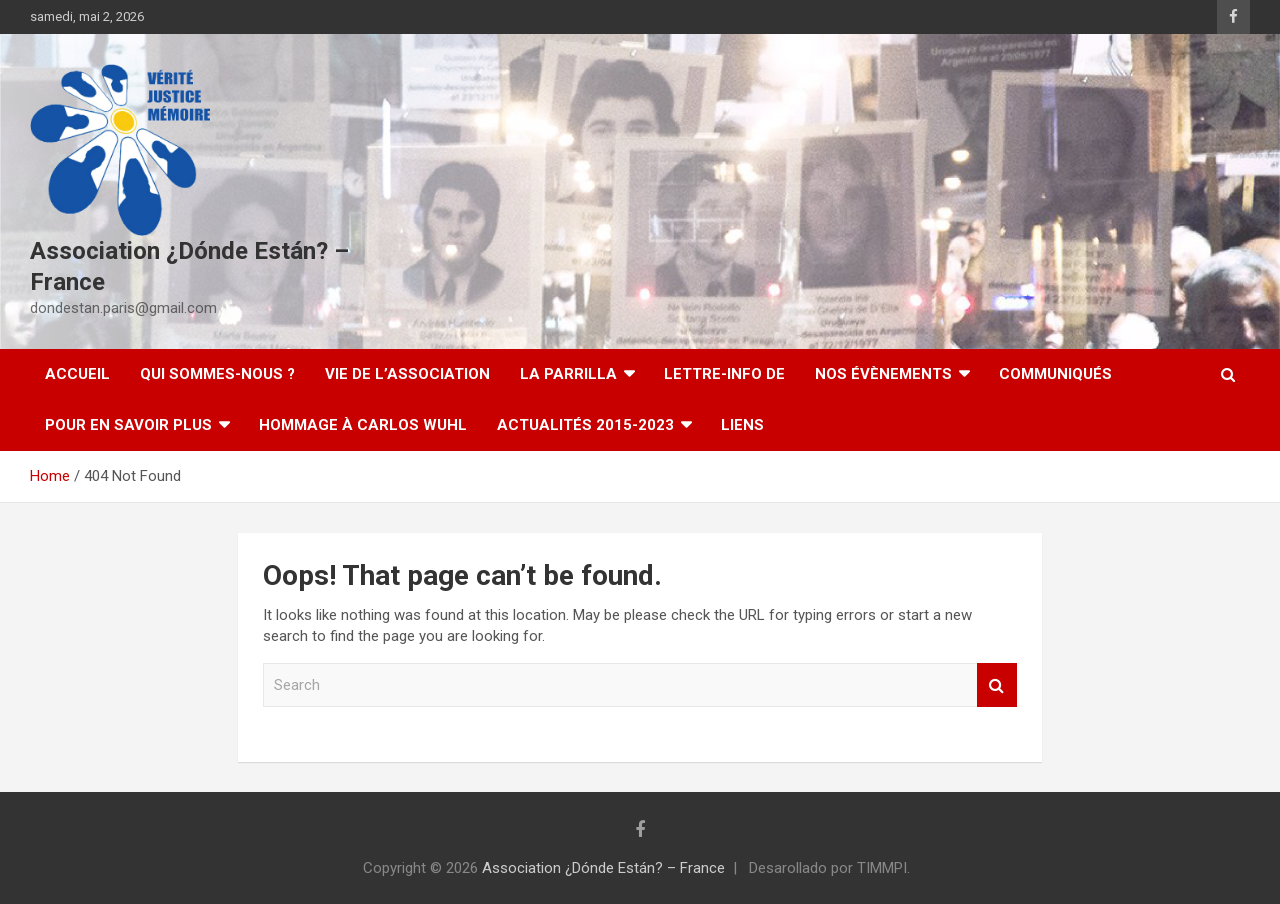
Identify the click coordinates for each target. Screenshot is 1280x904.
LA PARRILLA (568, 374)
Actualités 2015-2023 (585, 425)
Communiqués (1055, 374)
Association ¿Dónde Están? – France (603, 868)
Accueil (77, 374)
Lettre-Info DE (724, 374)
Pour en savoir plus (128, 425)
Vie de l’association (407, 374)
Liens (742, 425)
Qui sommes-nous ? (217, 374)
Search (997, 685)
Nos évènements (883, 374)
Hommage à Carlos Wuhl (363, 425)
